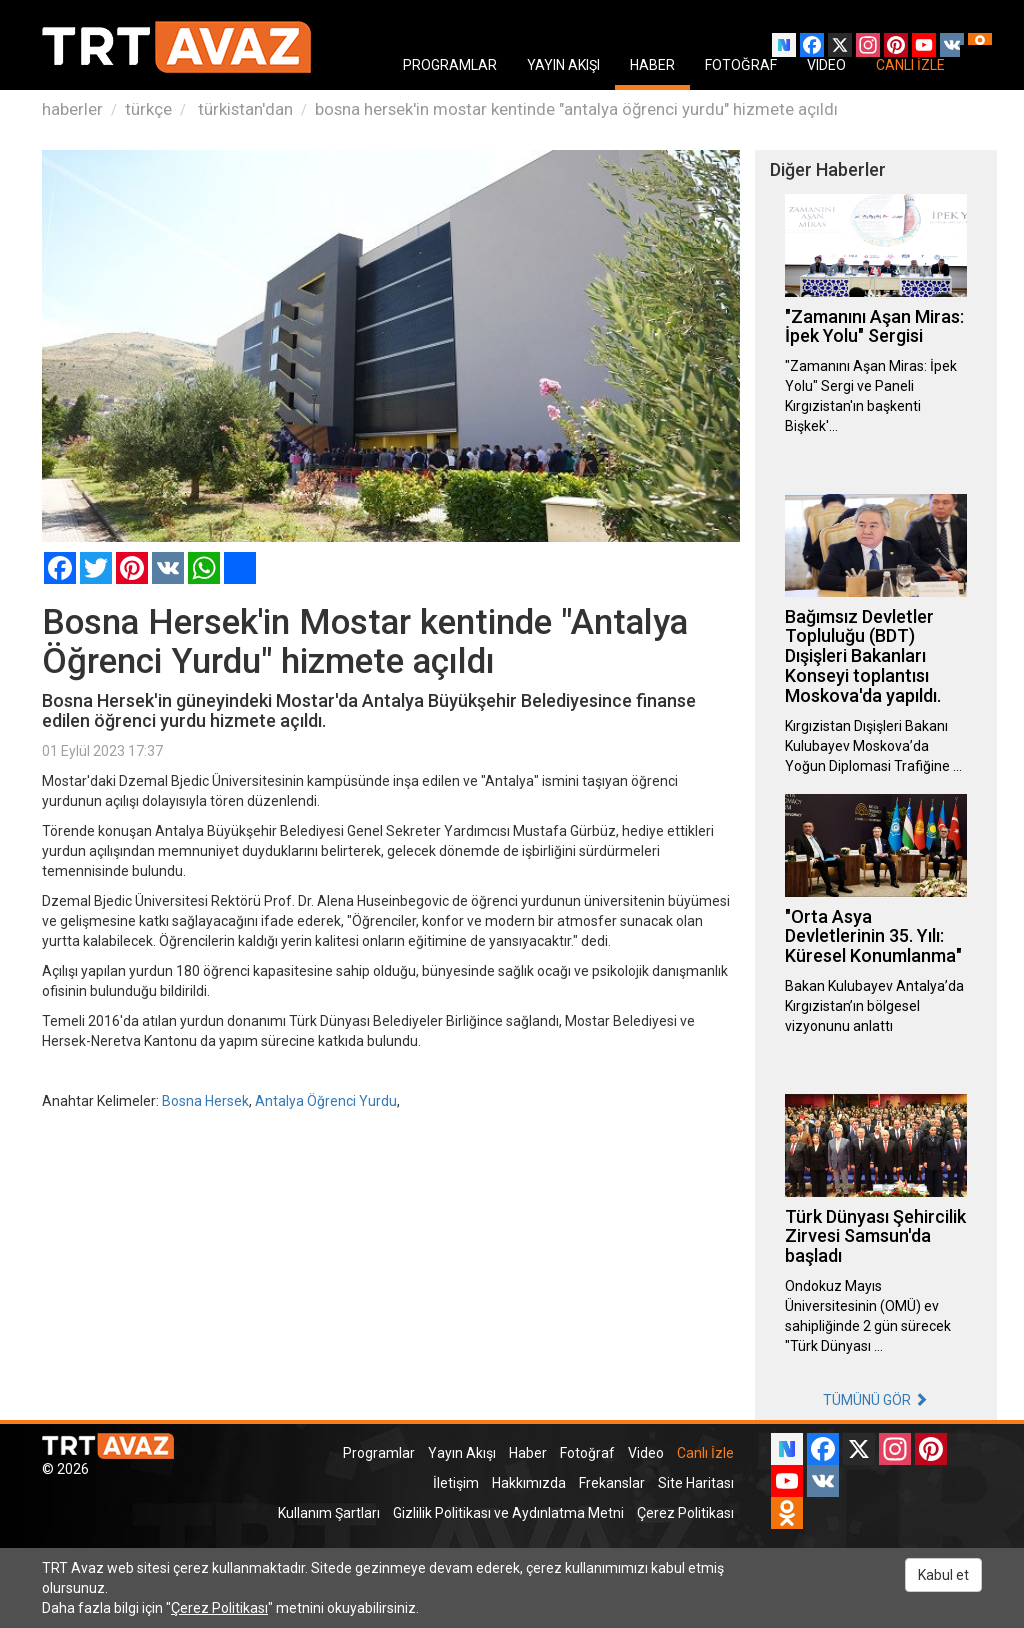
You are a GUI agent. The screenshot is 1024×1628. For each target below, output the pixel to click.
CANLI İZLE (910, 65)
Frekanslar (612, 1483)
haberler (72, 109)
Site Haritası (696, 1483)
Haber (528, 1453)
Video (646, 1453)
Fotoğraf (587, 1453)
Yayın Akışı (462, 1453)
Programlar (379, 1453)
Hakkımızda (529, 1483)
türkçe (148, 109)
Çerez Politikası (685, 1513)
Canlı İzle (705, 1453)
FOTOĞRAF (741, 65)
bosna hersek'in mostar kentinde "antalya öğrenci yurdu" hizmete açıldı (576, 109)
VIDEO (826, 65)
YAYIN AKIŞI (563, 65)
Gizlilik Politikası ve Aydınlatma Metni (508, 1513)
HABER (652, 65)
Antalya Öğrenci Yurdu (326, 1101)
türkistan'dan (243, 109)
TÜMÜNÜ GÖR (875, 1400)
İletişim (456, 1483)
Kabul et (943, 1575)
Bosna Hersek (205, 1101)
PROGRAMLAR (450, 65)
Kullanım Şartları (329, 1513)
